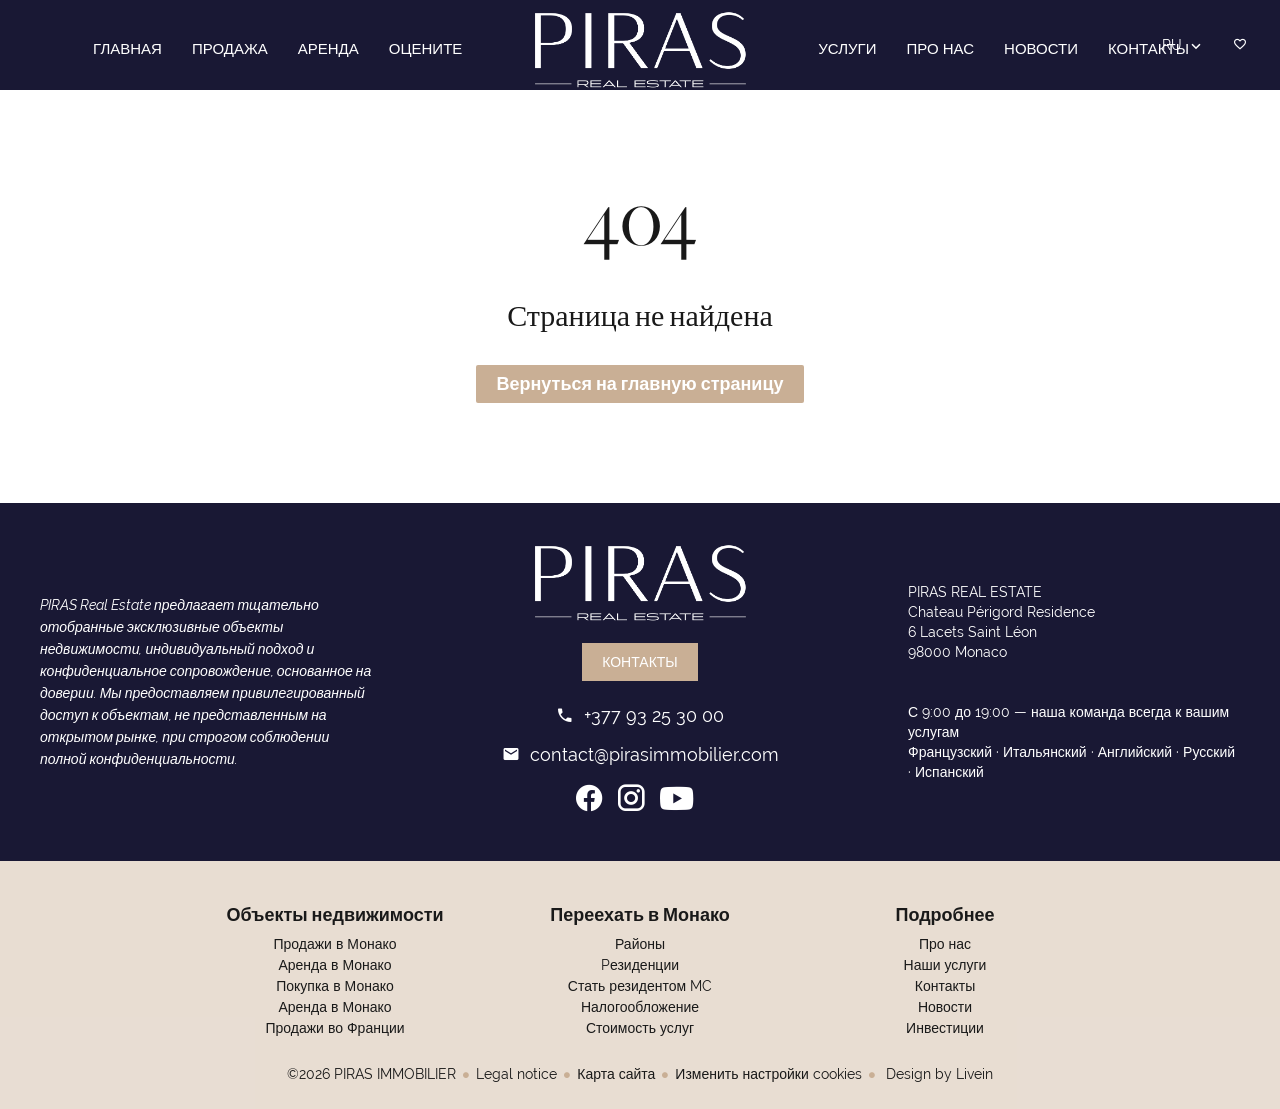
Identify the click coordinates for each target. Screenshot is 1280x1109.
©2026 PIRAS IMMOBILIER (371, 1075)
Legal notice (516, 1075)
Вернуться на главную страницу (639, 384)
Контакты (640, 663)
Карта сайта (616, 1075)
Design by (937, 1075)
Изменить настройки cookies (768, 1075)
